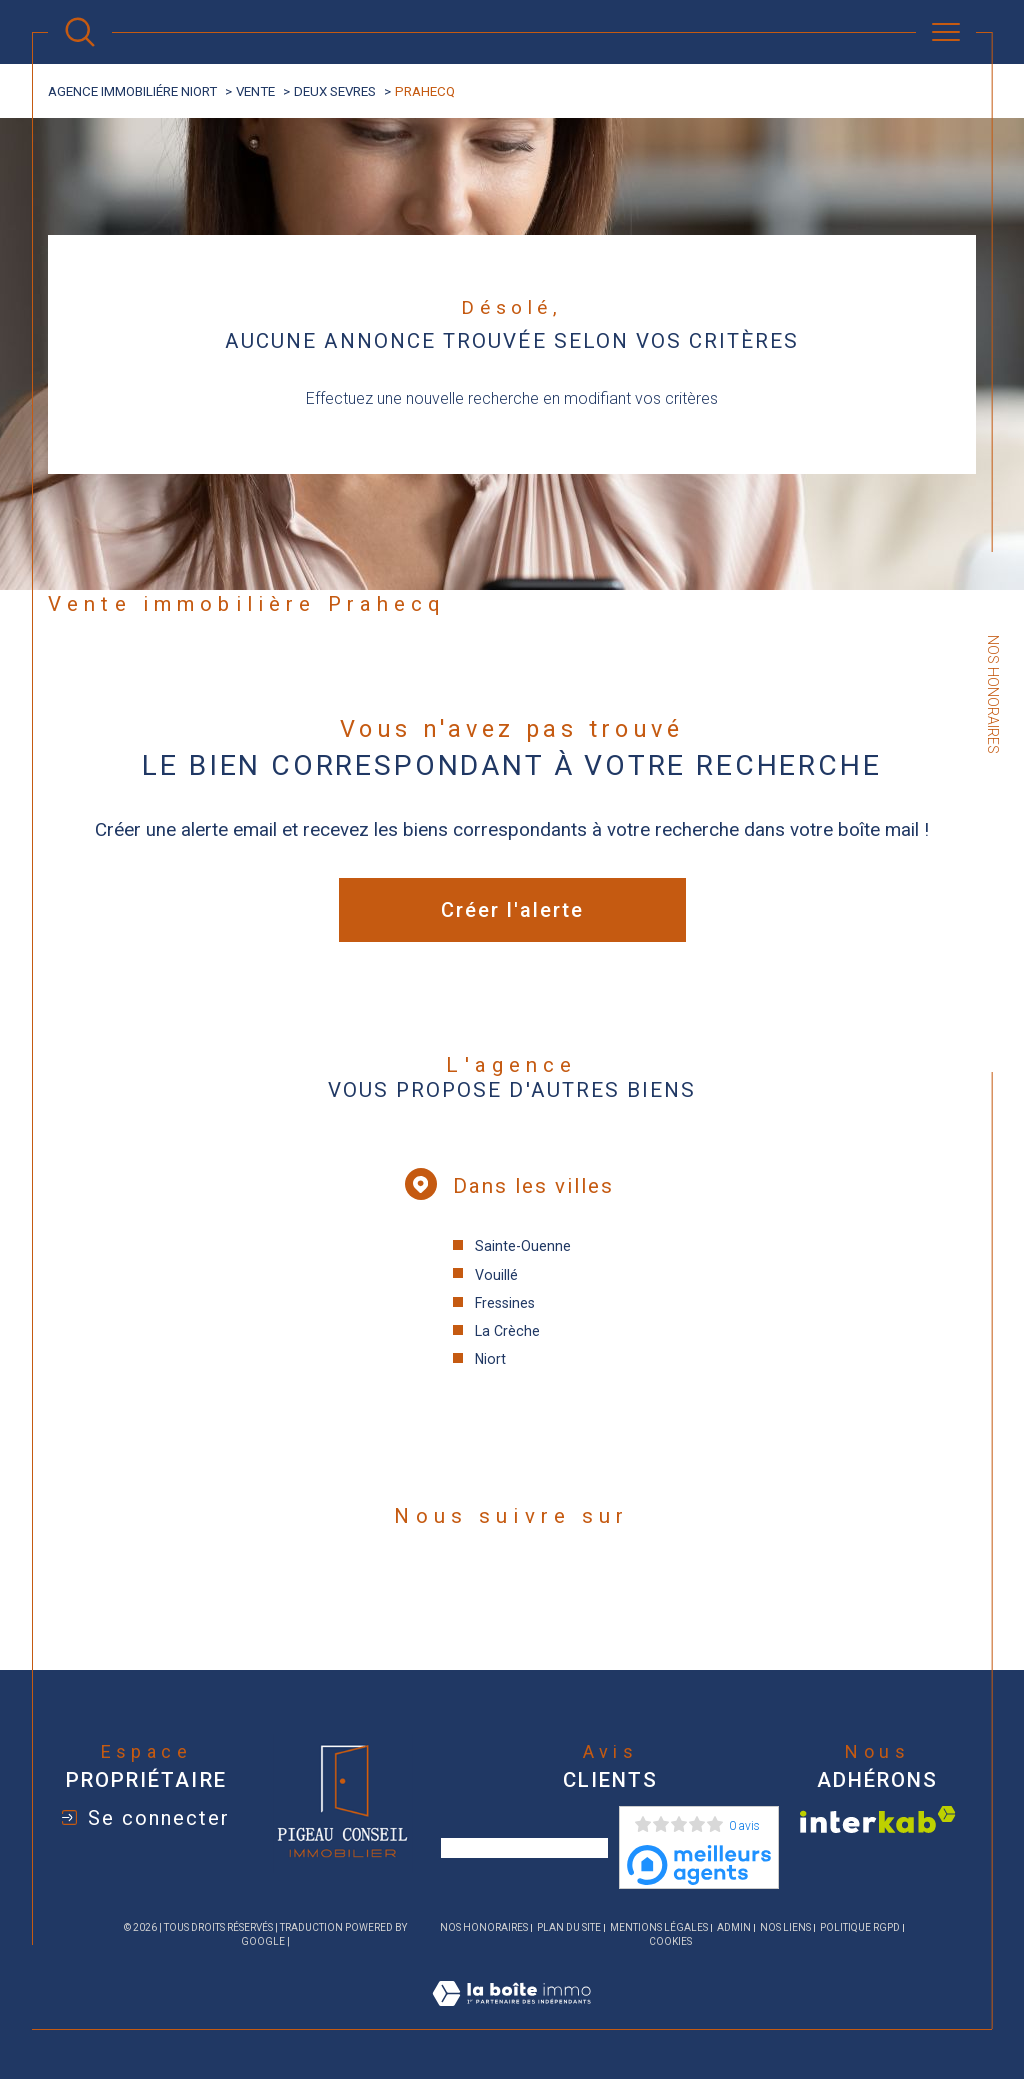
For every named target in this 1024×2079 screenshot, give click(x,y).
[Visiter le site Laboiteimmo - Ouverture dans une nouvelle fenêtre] (511, 2016)
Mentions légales (659, 1927)
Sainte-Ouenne (523, 1246)
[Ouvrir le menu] (946, 32)
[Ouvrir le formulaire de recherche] (80, 32)
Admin (734, 1927)
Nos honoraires (484, 1927)
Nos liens (785, 1927)
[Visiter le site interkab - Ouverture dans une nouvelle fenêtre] (878, 1819)
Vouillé (496, 1275)
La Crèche (507, 1331)
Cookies (670, 1941)
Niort (490, 1359)
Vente (255, 91)
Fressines (505, 1303)
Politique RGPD (860, 1927)
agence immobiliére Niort (132, 91)
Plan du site (569, 1927)
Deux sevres (335, 91)
